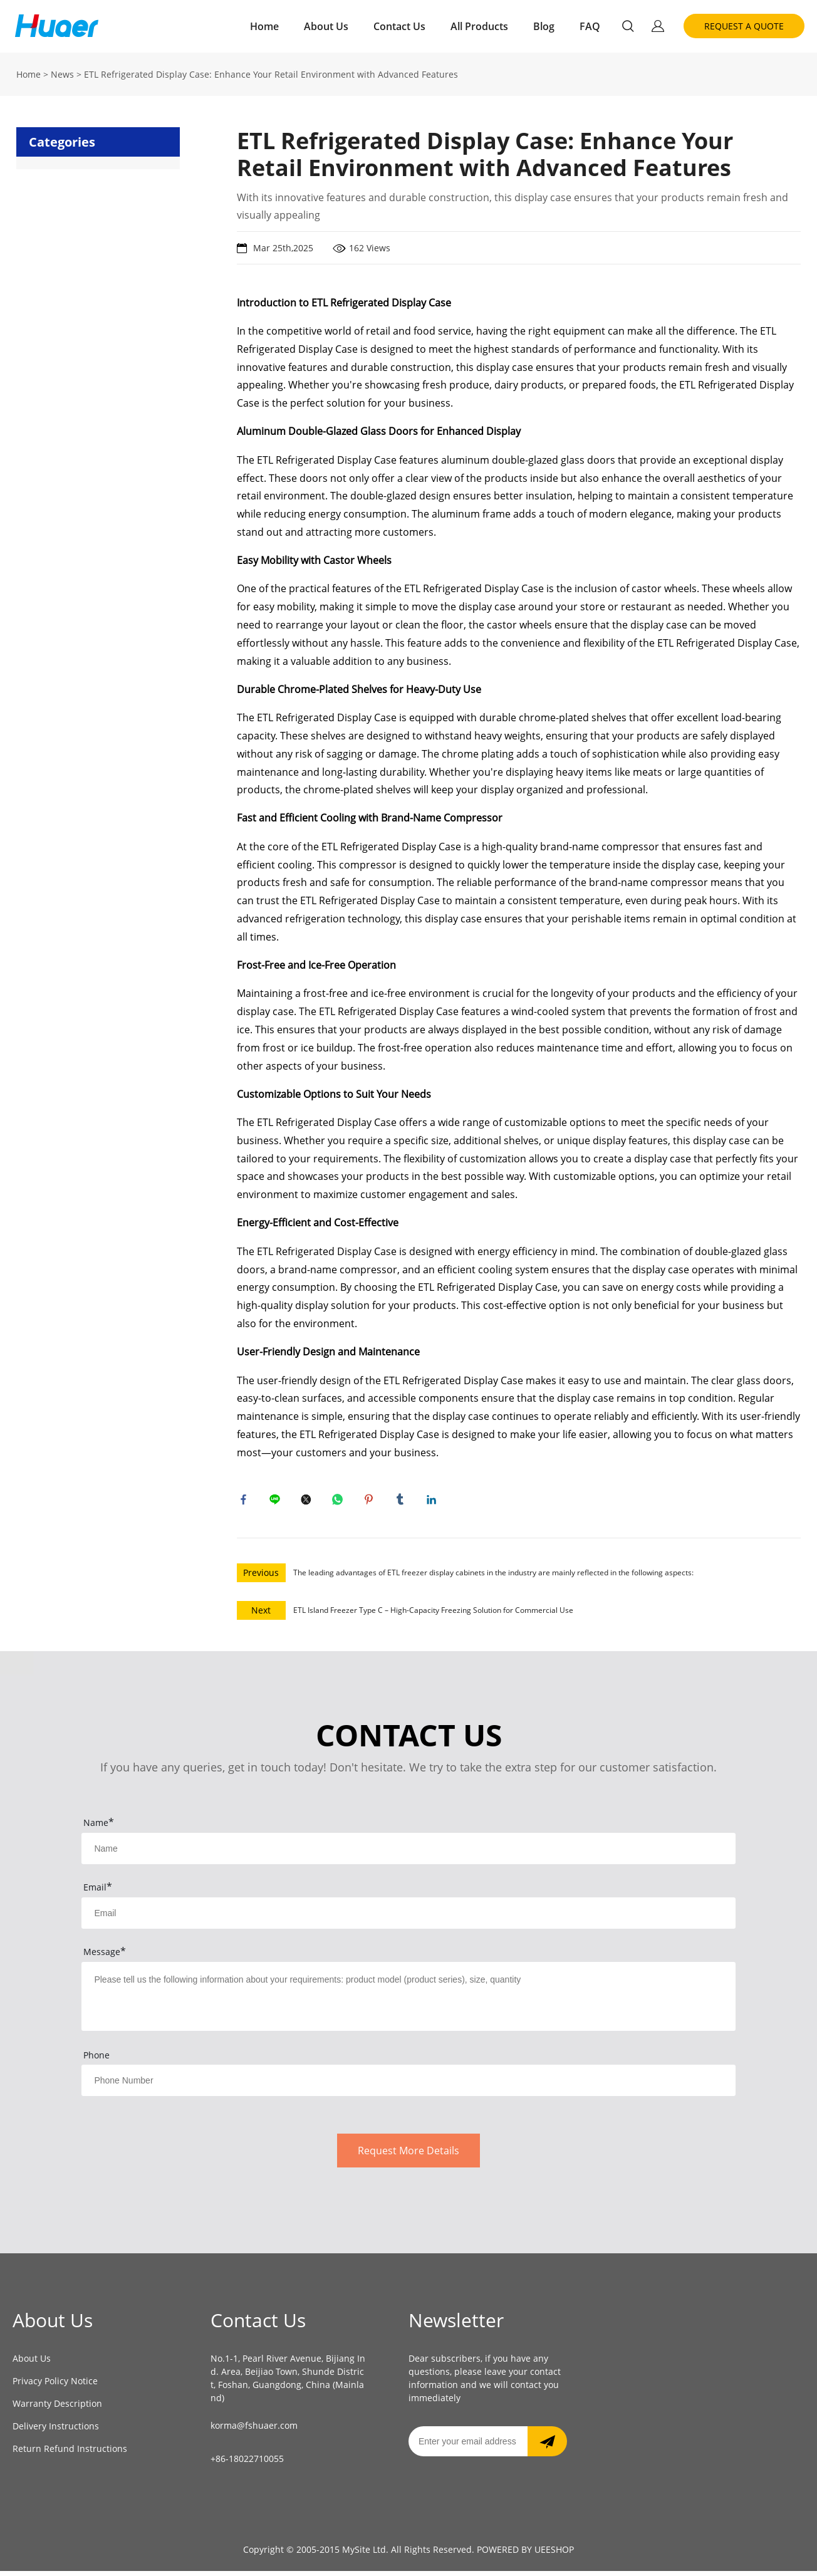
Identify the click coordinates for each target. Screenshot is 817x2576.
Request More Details (408, 2155)
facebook (246, 1502)
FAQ (590, 26)
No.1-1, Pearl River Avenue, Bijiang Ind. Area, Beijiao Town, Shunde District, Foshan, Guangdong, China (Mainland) (288, 2383)
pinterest (371, 1502)
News (62, 74)
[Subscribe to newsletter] (547, 2446)
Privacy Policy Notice (55, 2386)
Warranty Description (57, 2408)
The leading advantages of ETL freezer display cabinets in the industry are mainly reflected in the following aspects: (493, 1577)
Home (264, 26)
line (277, 1502)
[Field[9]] (408, 1918)
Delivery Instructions (56, 2431)
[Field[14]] (408, 2085)
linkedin (434, 1502)
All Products (479, 26)
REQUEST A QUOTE (744, 26)
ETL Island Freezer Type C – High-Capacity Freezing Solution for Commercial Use (433, 1615)
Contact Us (399, 26)
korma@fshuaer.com (254, 2431)
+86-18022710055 (247, 2464)
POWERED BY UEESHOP (525, 2554)
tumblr (402, 1502)
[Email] (468, 2446)
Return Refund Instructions (70, 2453)
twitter (308, 1502)
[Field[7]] (408, 1853)
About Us (326, 26)
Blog (543, 26)
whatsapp (340, 1502)
